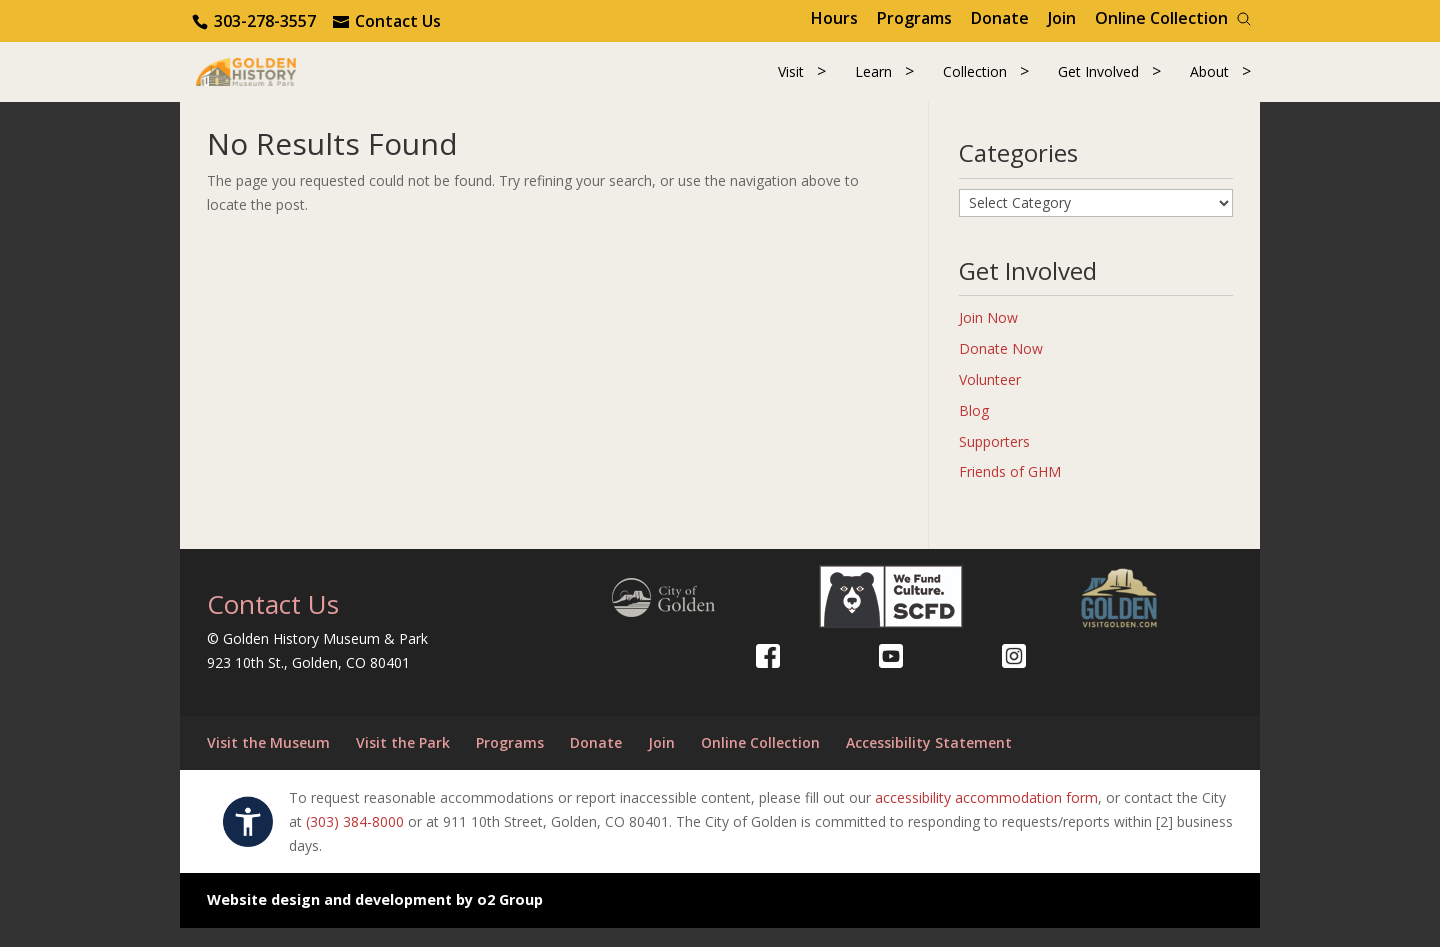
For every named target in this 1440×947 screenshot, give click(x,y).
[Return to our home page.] (281, 79)
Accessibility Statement (929, 762)
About (1209, 81)
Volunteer (990, 398)
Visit (791, 81)
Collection (975, 81)
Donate (1000, 18)
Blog (974, 429)
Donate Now (1001, 368)
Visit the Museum (268, 762)
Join (1062, 18)
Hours (834, 18)
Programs (914, 18)
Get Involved (1098, 81)
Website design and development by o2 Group (375, 919)
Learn (873, 81)
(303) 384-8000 (355, 840)
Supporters (994, 460)
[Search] (1244, 19)
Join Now (988, 337)
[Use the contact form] (387, 21)
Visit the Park (403, 762)
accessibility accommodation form (986, 816)
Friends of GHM (1010, 491)
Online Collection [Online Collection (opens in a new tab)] (1161, 18)
